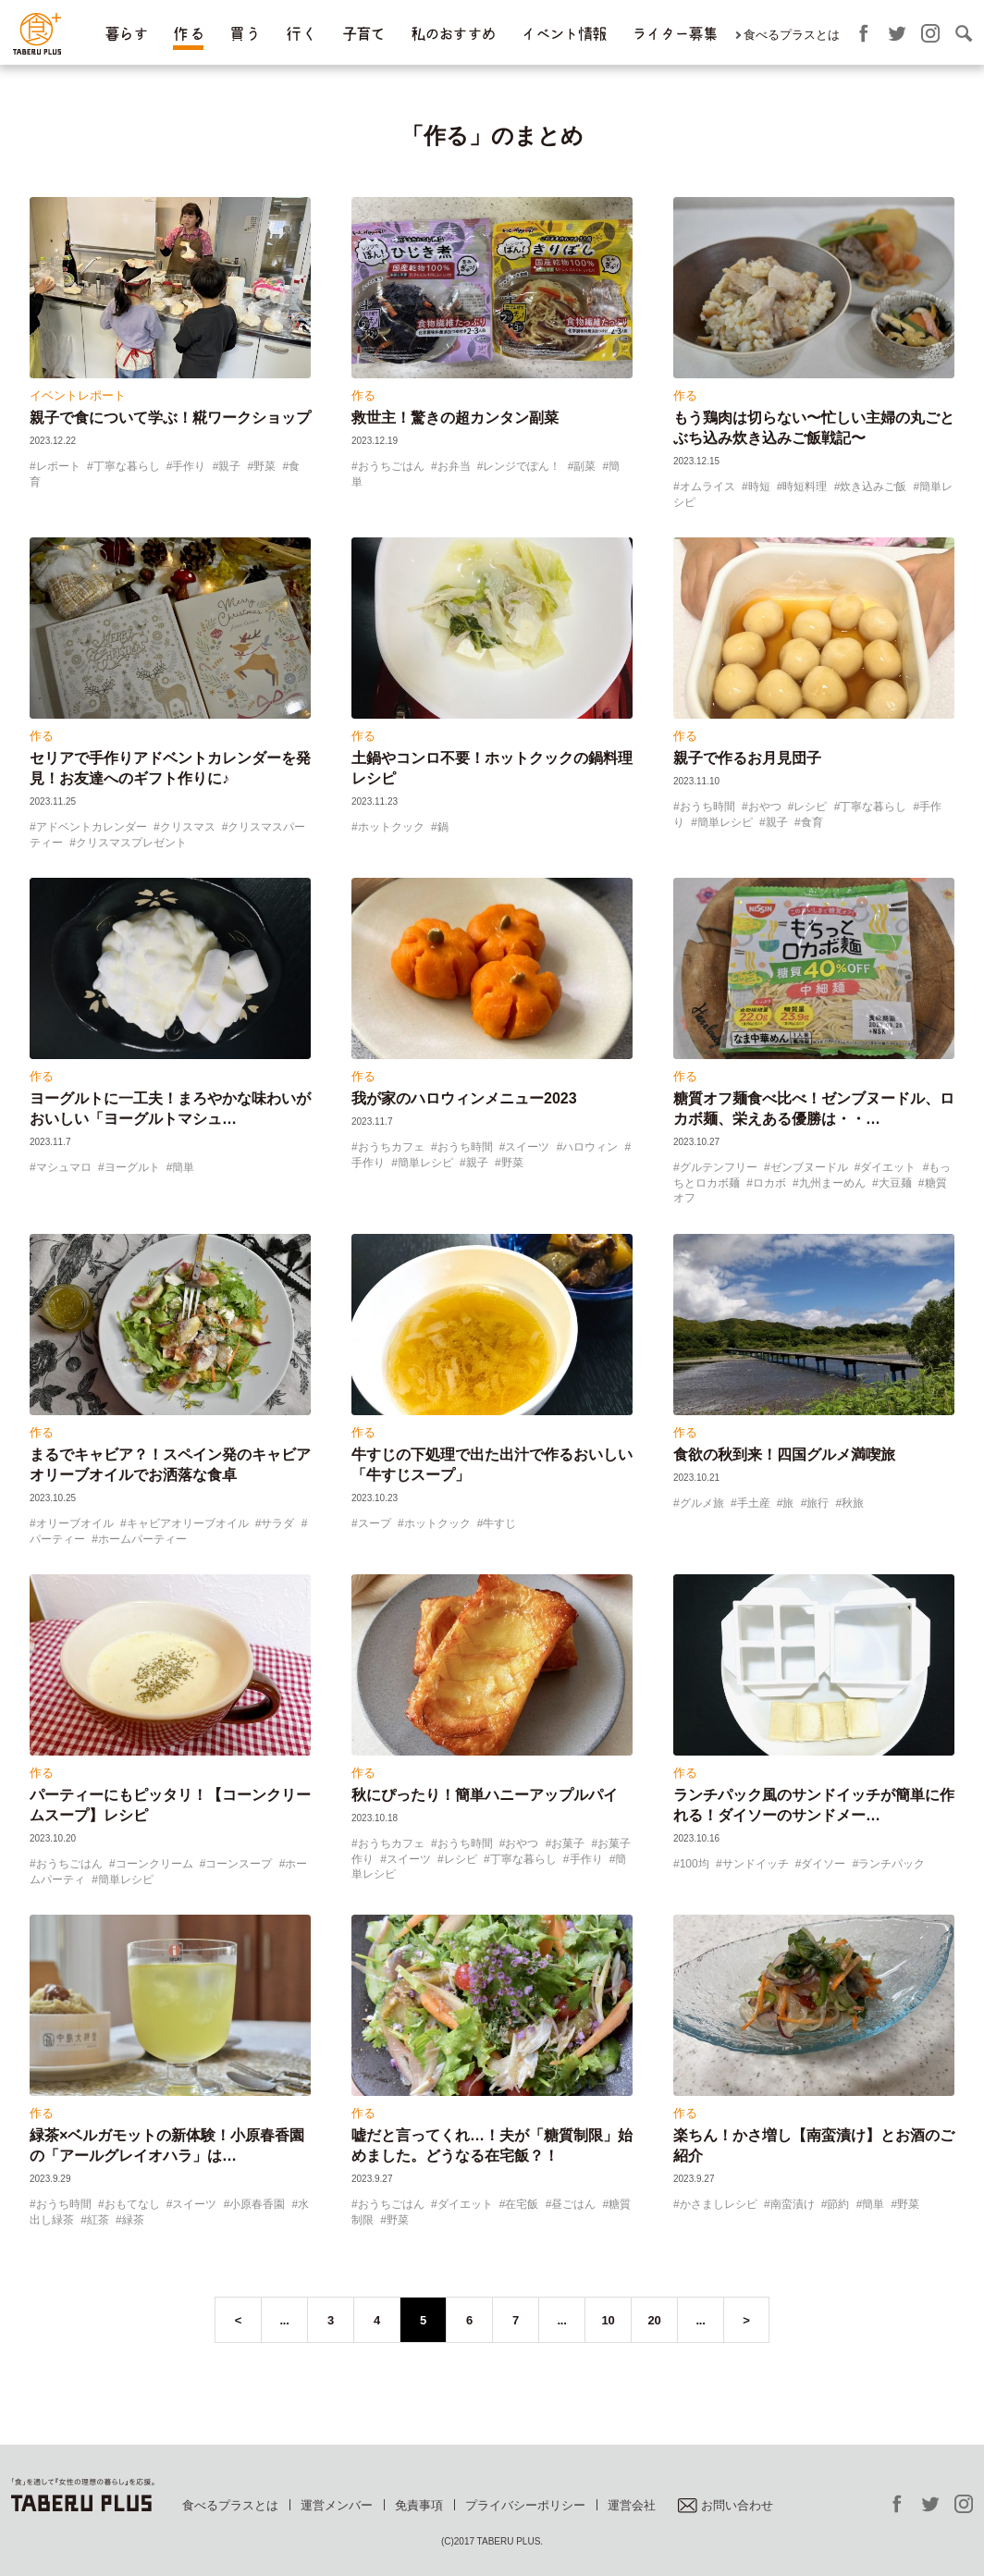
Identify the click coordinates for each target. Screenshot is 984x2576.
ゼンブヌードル (809, 1167)
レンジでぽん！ (521, 466)
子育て (363, 34)
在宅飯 (521, 2204)
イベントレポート (78, 395)
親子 (229, 466)
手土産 (753, 1503)
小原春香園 (257, 2204)
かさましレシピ (718, 2204)
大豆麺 (895, 1183)
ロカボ (769, 1183)
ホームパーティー (142, 1539)
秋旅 (853, 1503)
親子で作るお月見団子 (747, 758)
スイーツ (527, 1146)
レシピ (810, 806)
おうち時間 (707, 806)
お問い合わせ (725, 2505)
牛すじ (499, 1523)
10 (608, 2320)
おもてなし (132, 2204)
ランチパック (891, 1863)
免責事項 (419, 2505)
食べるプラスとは (792, 35)
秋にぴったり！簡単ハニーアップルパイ (484, 1795)
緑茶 (133, 2219)
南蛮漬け (792, 2204)
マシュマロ (64, 1167)
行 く (301, 34)
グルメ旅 (702, 1503)
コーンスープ (238, 1863)
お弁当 (454, 466)
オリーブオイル (75, 1523)
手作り (188, 466)
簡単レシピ (725, 822)
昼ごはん (573, 2204)
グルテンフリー (718, 1167)
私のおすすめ (453, 34)
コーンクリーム (154, 1863)
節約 (838, 2204)
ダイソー (823, 1863)
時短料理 (804, 486)
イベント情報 (563, 34)
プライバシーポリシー (525, 2505)
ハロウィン (590, 1146)
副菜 (584, 466)
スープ (374, 1523)
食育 (812, 822)
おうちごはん (391, 466)
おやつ (764, 806)
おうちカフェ (391, 1146)
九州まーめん (832, 1183)
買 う (244, 34)
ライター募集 (674, 34)
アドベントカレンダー (91, 826)
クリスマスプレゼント (131, 842)
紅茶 (98, 2219)
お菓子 (567, 1843)
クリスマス (187, 826)
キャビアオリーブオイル (188, 1523)
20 (654, 2320)
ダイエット (888, 1167)
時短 (759, 486)
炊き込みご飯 (873, 486)
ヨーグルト (132, 1167)
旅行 (817, 1503)
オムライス (707, 486)
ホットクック (391, 826)
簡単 (183, 1167)
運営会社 (632, 2505)
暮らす (126, 34)
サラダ (277, 1523)
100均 (694, 1863)
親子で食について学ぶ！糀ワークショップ (170, 417)
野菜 (264, 466)
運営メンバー (337, 2505)
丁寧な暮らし (126, 466)
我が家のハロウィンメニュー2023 (464, 1098)
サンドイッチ (755, 1863)
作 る (188, 34)
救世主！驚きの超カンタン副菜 (455, 417)
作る (363, 395)
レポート (58, 466)
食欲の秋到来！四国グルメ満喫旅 (784, 1454)
